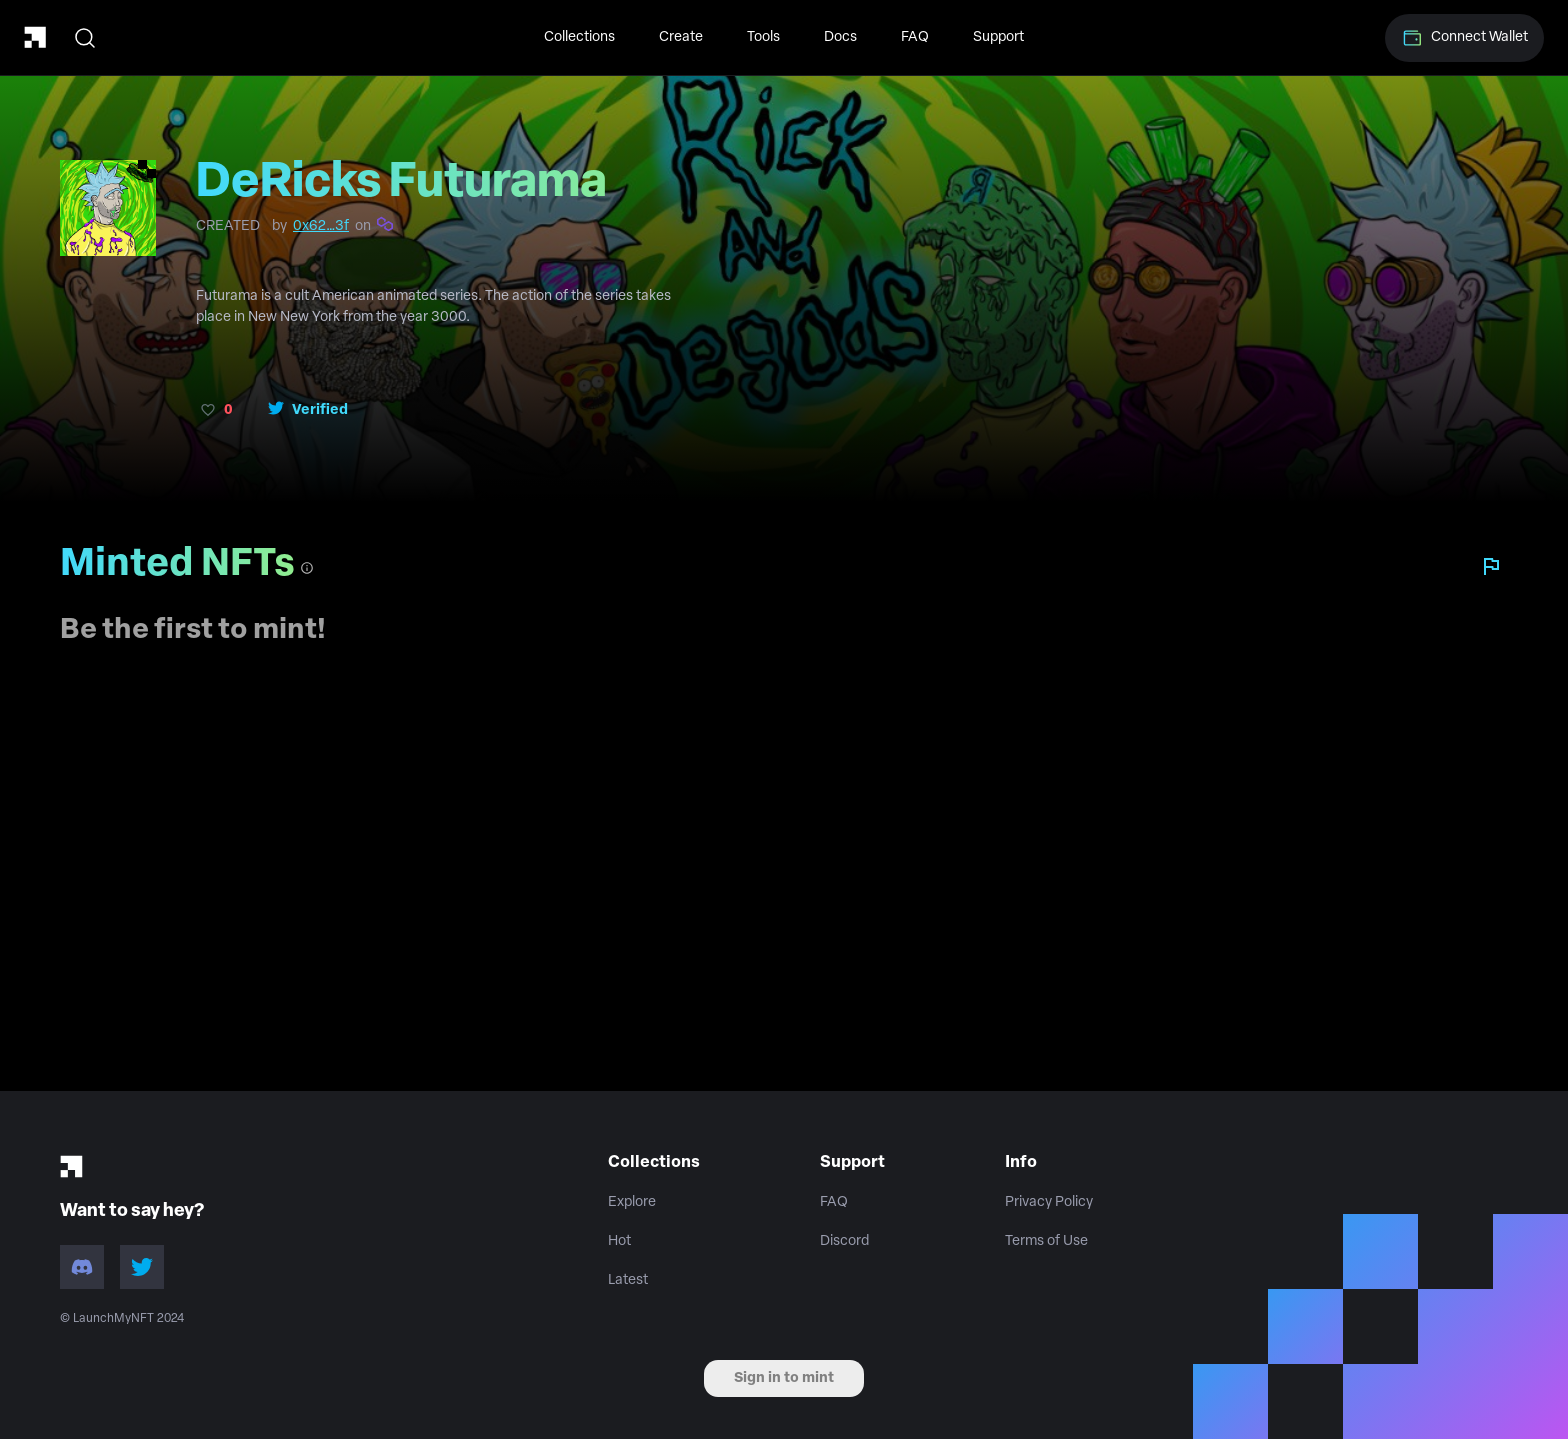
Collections (579, 37)
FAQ (915, 37)
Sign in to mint (784, 1378)
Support (998, 37)
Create (681, 37)
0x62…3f (321, 226)
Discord (844, 1241)
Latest (628, 1280)
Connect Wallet (1464, 38)
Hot (619, 1241)
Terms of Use (1046, 1241)
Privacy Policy (1049, 1202)
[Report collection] (1491, 566)
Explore (632, 1202)
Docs (840, 37)
